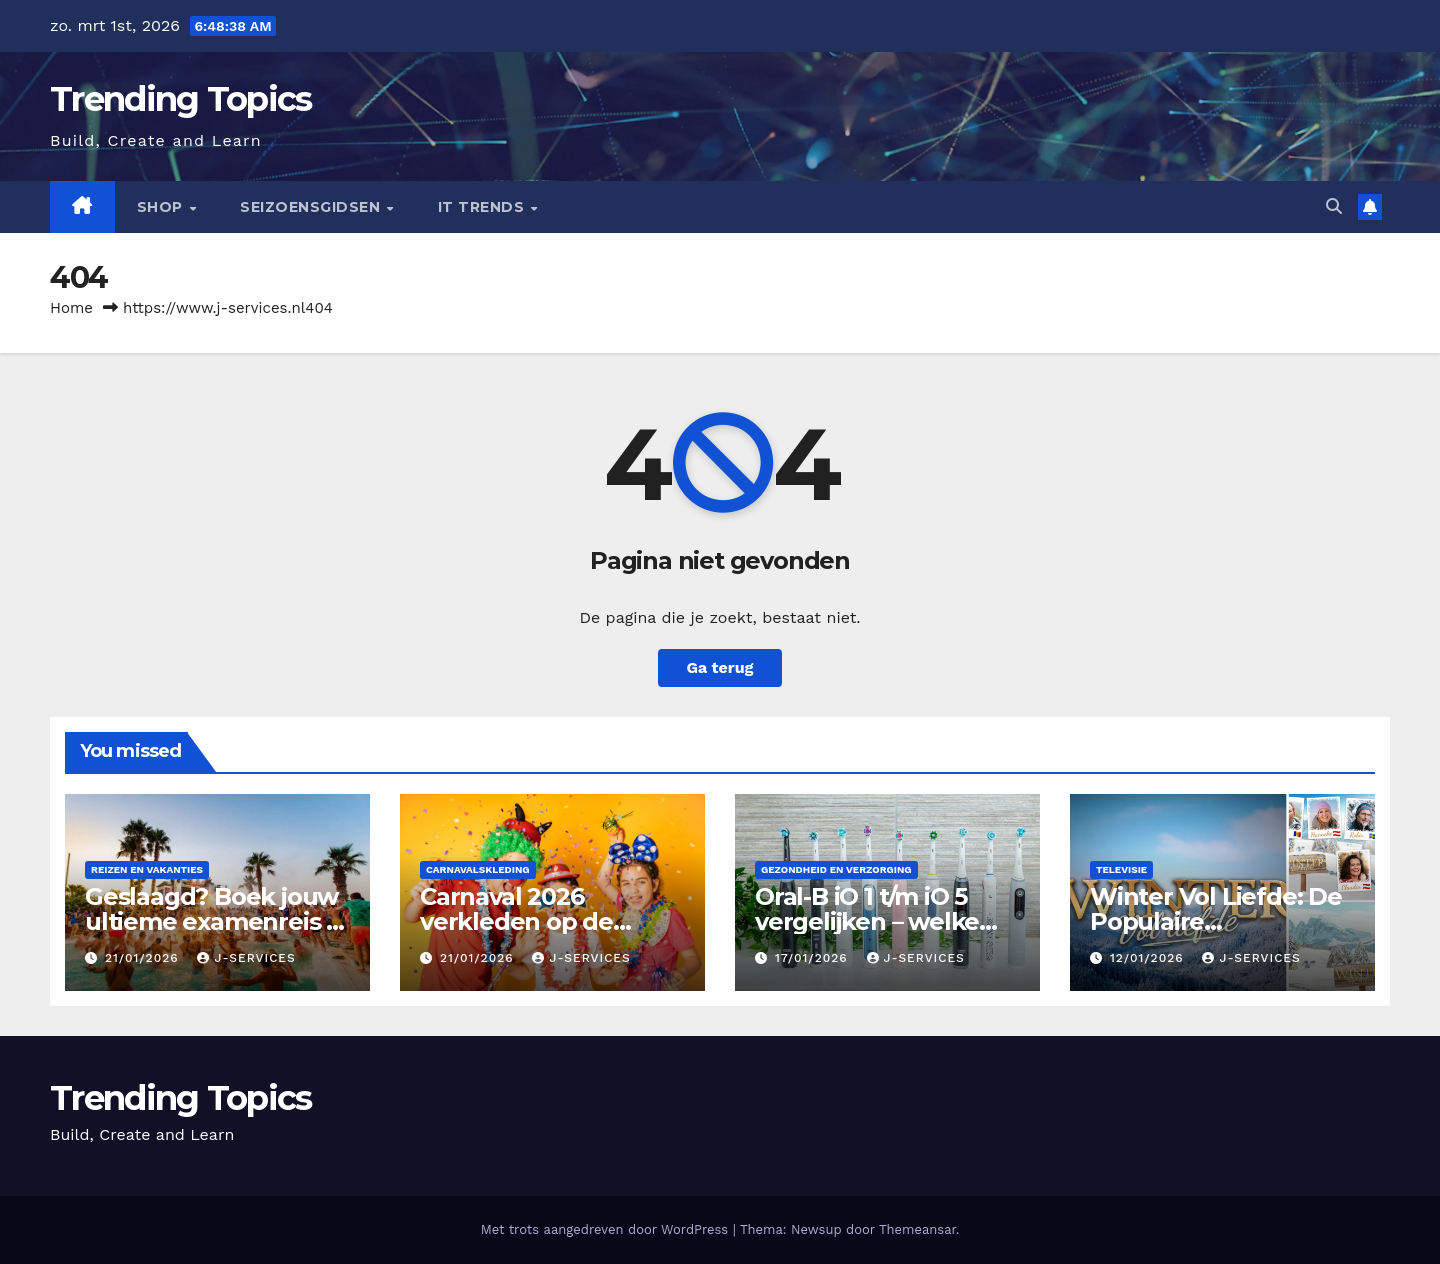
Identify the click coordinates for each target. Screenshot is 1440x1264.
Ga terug (719, 667)
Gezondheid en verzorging (836, 869)
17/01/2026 (814, 958)
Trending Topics (181, 99)
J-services (246, 958)
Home (71, 308)
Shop (162, 207)
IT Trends (483, 207)
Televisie (1121, 869)
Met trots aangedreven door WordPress (607, 1229)
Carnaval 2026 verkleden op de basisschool (516, 921)
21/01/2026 (144, 958)
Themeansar (917, 1229)
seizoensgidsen (312, 207)
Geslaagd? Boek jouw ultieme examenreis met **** (217, 921)
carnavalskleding (478, 869)
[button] (1334, 206)
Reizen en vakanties (147, 869)
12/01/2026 (1149, 958)
